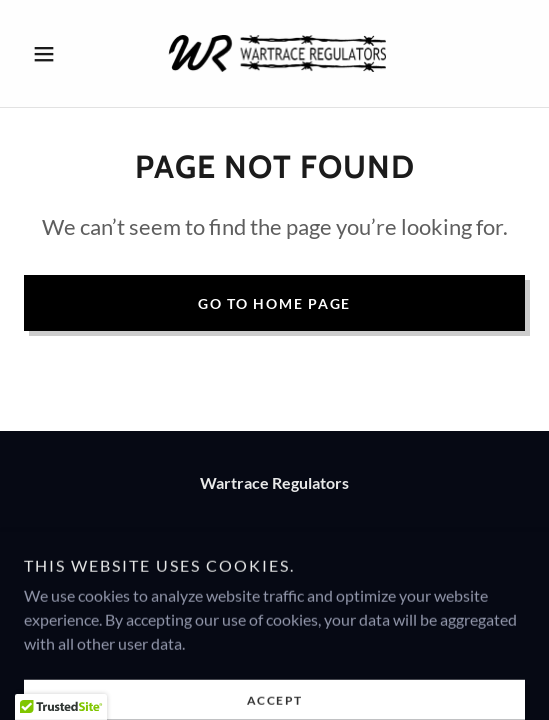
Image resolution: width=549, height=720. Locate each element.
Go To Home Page (274, 303)
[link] (274, 53)
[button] (61, 54)
